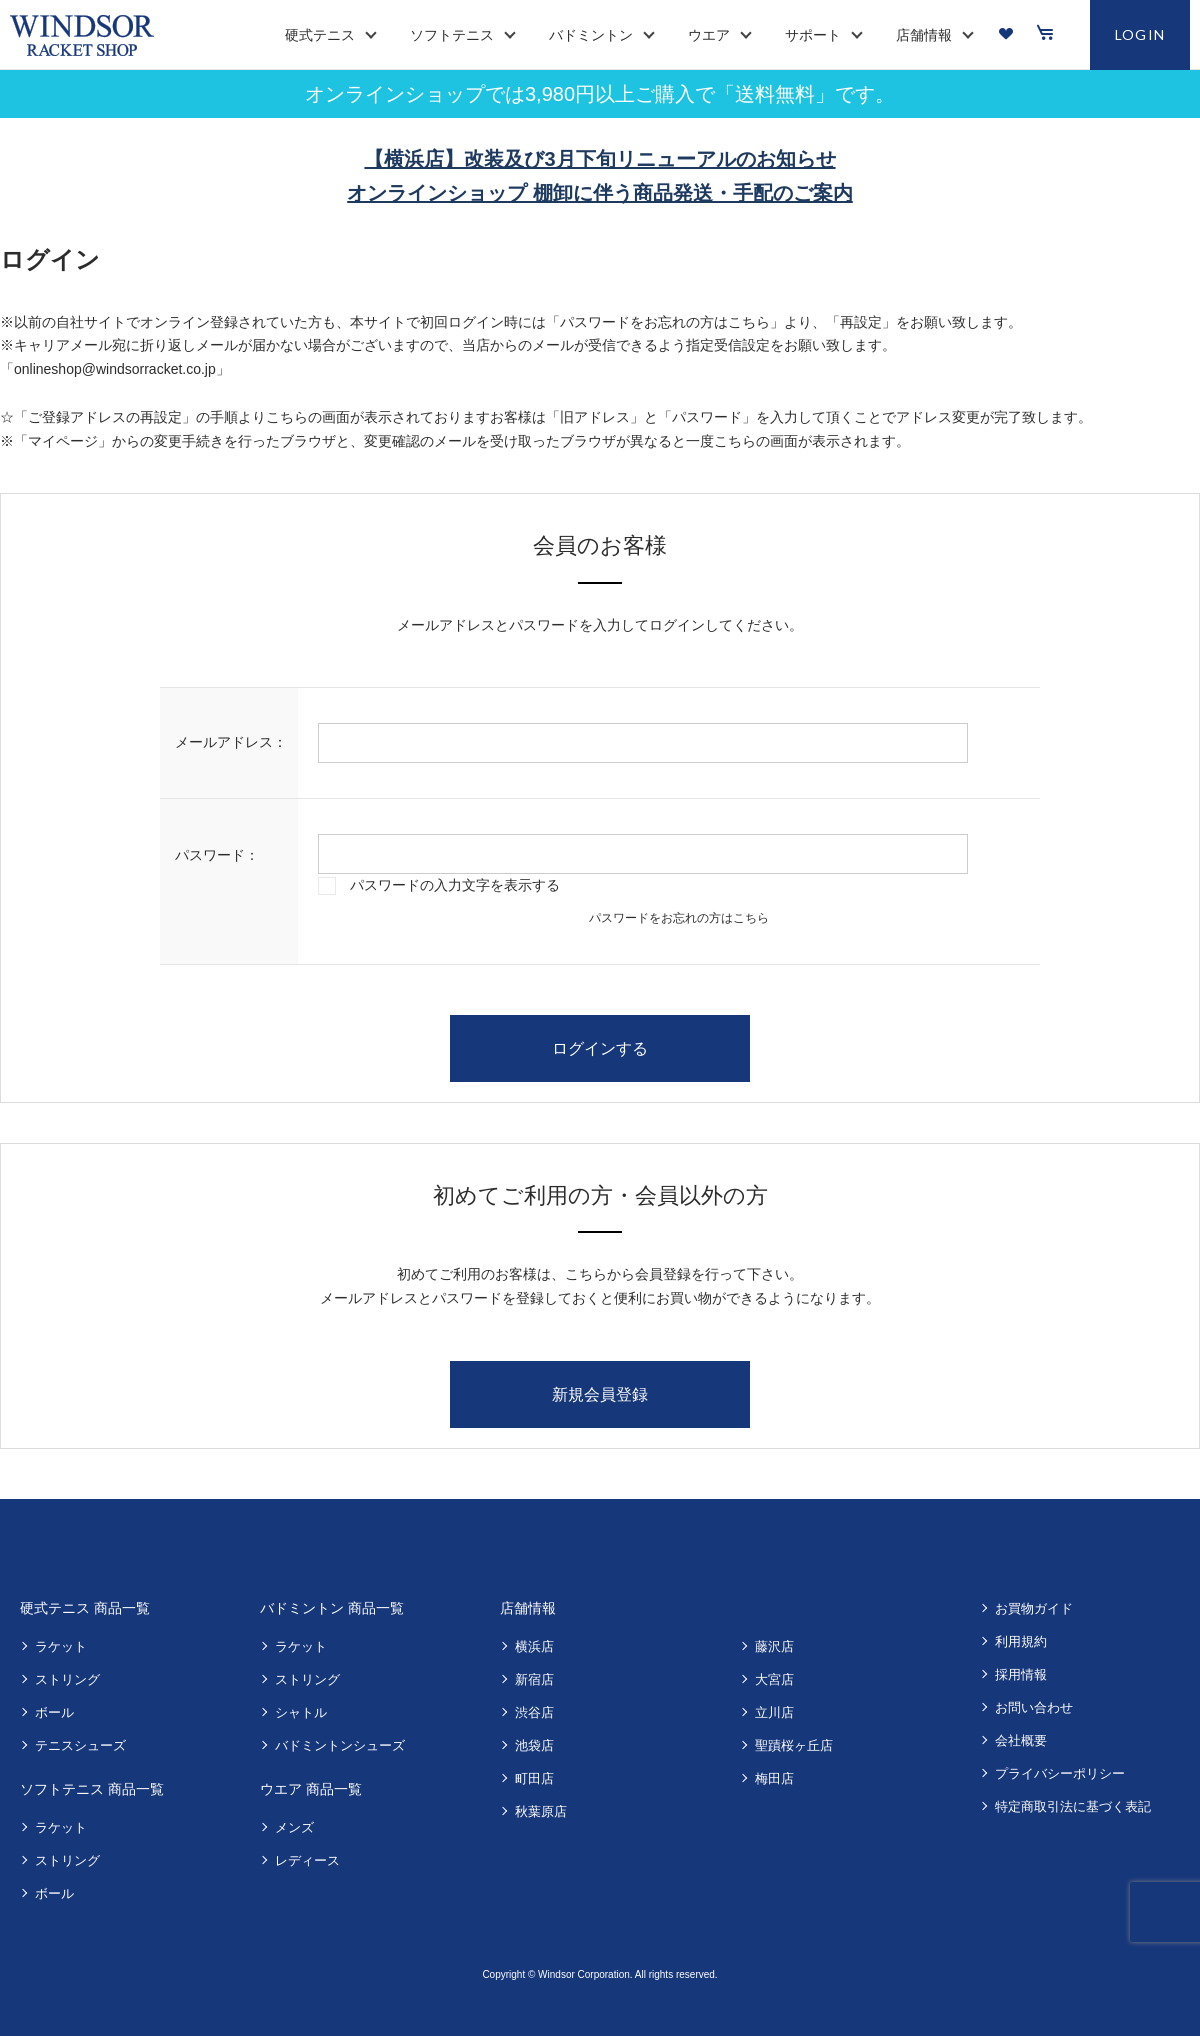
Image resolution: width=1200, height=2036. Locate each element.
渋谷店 (534, 1712)
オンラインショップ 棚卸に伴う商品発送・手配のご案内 (600, 193)
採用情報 (1021, 1674)
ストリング (67, 1679)
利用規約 (1021, 1641)
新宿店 (534, 1679)
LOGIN (1140, 34)
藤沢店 (774, 1646)
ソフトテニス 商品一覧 (92, 1789)
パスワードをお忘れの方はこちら (679, 918)
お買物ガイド (1034, 1608)
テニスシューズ (80, 1745)
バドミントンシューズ (340, 1745)
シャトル (301, 1712)
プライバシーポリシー (1060, 1773)
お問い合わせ (1034, 1707)
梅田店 (774, 1778)
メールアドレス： (231, 742)
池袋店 (534, 1745)
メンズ (294, 1827)
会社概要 (1021, 1740)
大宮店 (774, 1679)
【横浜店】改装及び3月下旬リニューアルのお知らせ (599, 159)
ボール (54, 1712)
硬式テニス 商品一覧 (85, 1608)
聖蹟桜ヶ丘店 (794, 1745)
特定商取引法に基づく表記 (1073, 1806)
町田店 (534, 1778)
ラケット (61, 1646)
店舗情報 (528, 1608)
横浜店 (534, 1646)
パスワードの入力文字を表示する (455, 885)
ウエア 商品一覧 (311, 1789)
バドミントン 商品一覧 (332, 1608)
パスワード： (217, 855)
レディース (307, 1860)
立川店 (774, 1712)
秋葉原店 (541, 1811)
